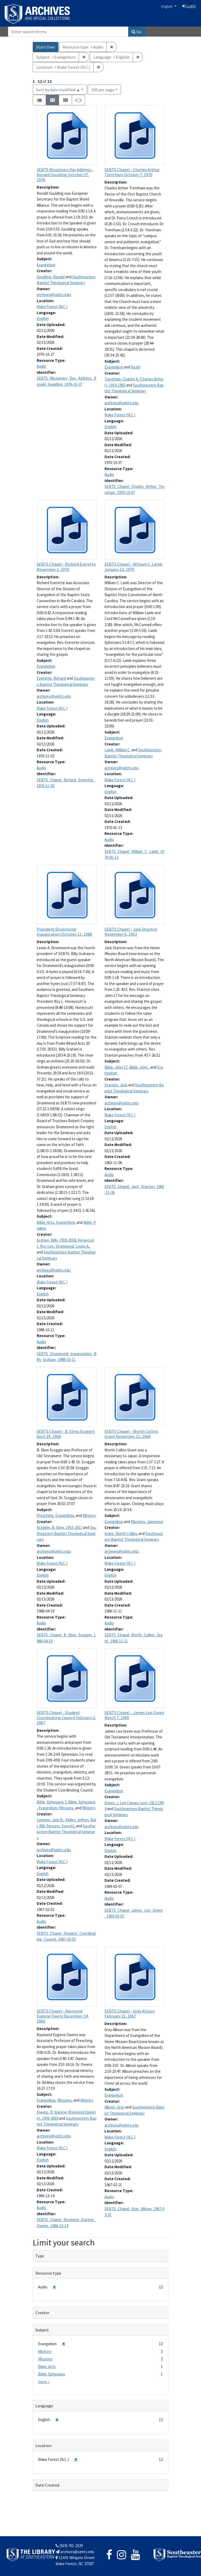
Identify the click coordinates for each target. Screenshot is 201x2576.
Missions (66, 1807)
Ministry (89, 1515)
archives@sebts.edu (54, 294)
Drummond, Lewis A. (72, 1246)
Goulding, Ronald (51, 276)
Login (189, 5)
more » (43, 2381)
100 (102, 89)
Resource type (48, 2273)
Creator (42, 2312)
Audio (41, 366)
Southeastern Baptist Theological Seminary (66, 1533)
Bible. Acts (45, 1222)
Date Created (47, 2485)
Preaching (45, 1515)
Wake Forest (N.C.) (52, 306)
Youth (135, 367)
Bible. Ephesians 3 (51, 1802)
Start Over (45, 47)
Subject (42, 2329)
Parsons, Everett (60, 1825)
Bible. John (138, 1067)
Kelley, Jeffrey (77, 1819)
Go (136, 31)
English (167, 6)
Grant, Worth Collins (121, 1533)
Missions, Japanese (147, 1521)
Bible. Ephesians (81, 1802)
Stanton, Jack (115, 1084)
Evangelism (46, 264)
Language (44, 2405)
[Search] (68, 32)
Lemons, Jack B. (50, 1819)
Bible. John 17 (115, 1067)
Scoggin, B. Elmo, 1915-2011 (59, 1527)
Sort (58, 89)
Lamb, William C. (117, 749)
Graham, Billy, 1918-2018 (56, 1240)
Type (39, 2255)
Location (43, 2445)
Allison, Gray (114, 2107)
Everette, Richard (51, 678)
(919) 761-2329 (69, 2545)
